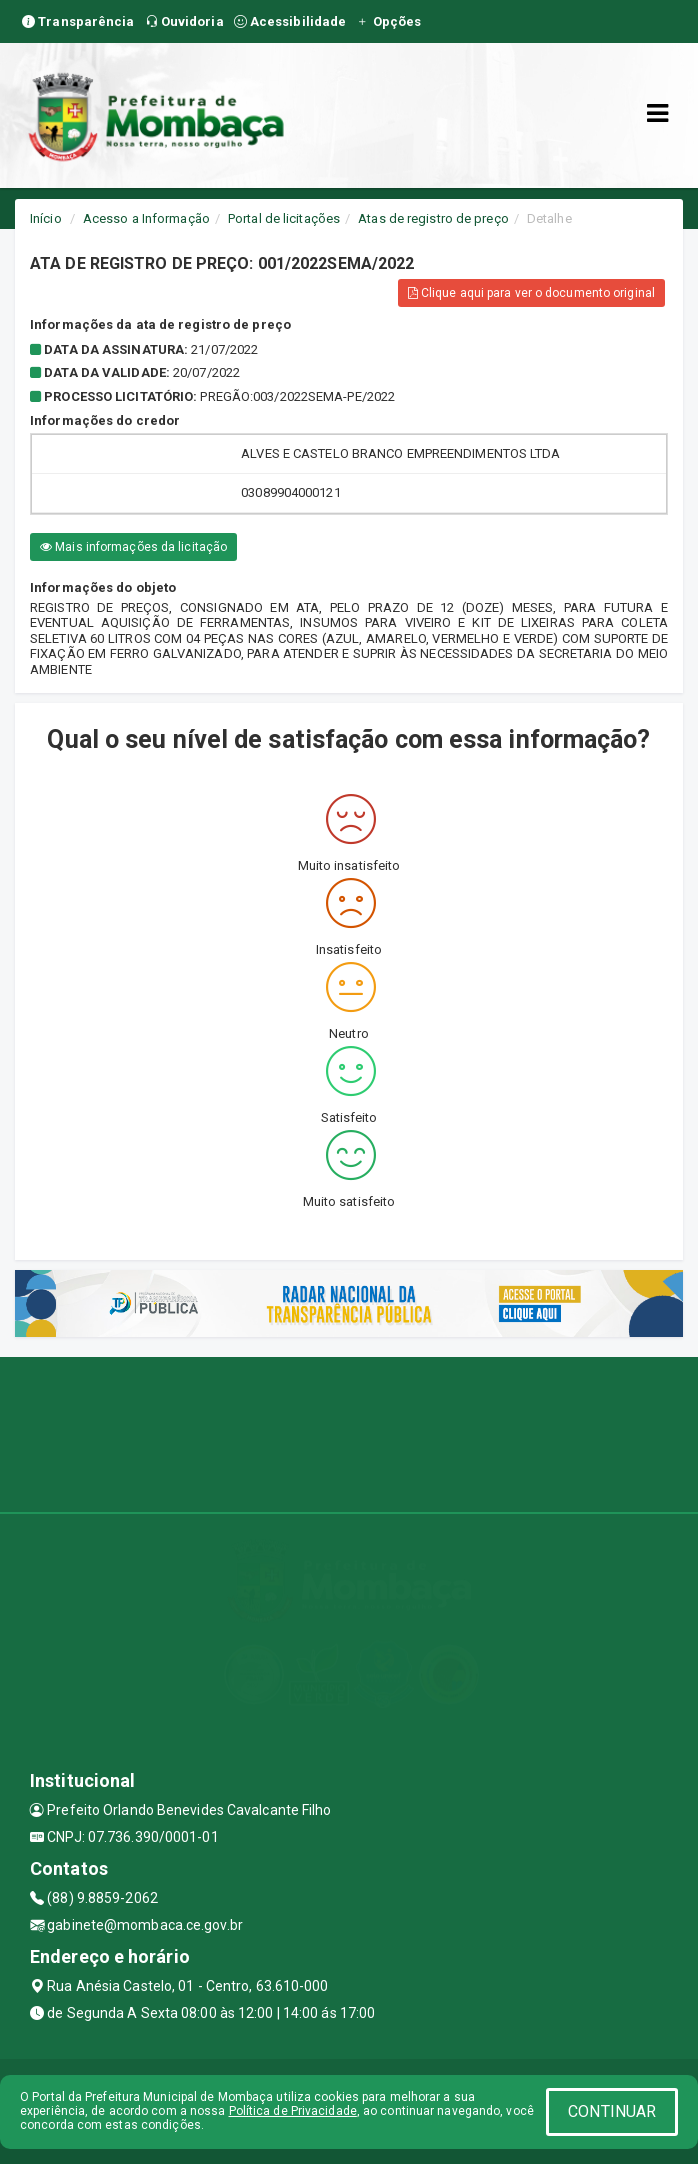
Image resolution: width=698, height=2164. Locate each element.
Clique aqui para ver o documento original (531, 293)
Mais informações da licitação (133, 547)
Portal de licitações (284, 218)
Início (46, 218)
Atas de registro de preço (433, 218)
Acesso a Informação (146, 218)
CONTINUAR (612, 2111)
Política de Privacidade (293, 2111)
